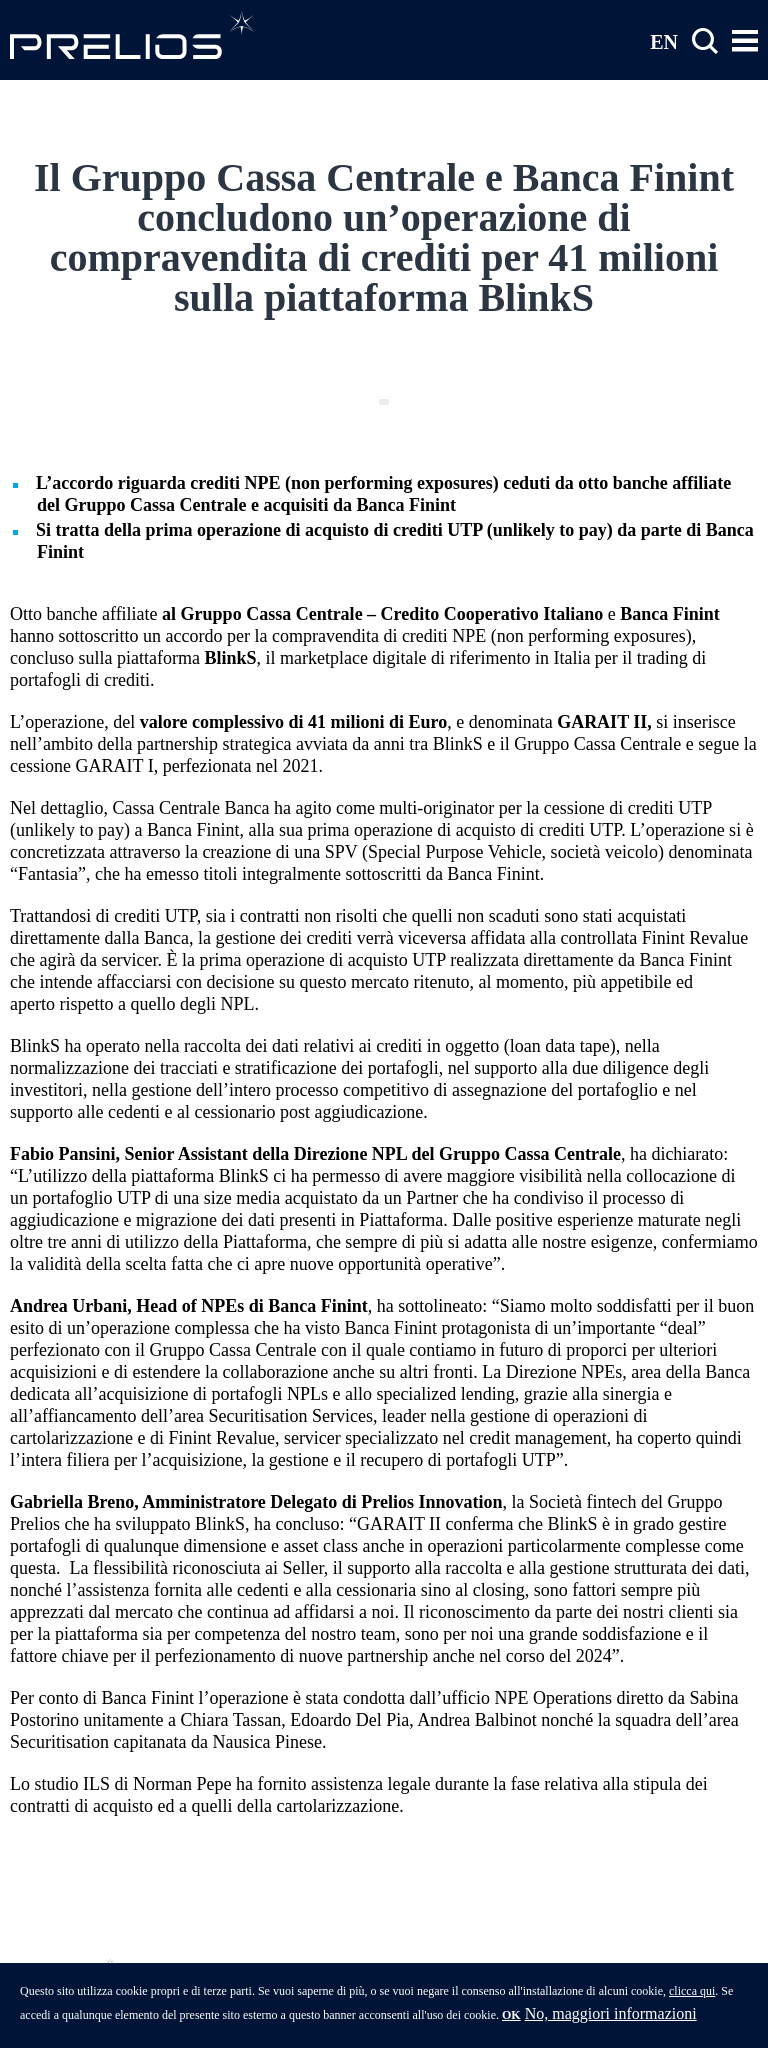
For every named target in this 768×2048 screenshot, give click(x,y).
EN (664, 41)
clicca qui (692, 1996)
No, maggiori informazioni (611, 2018)
